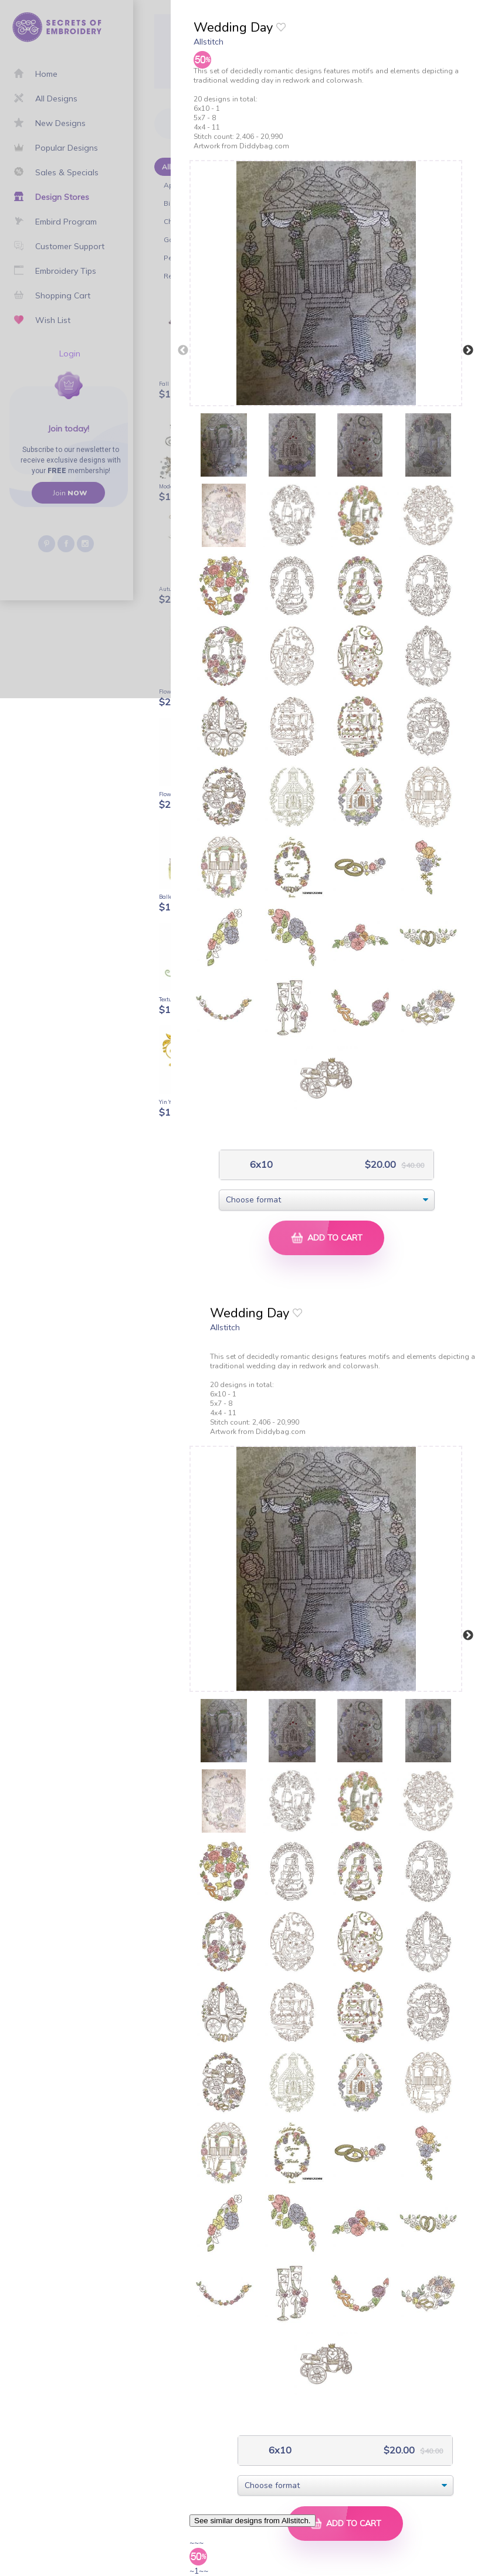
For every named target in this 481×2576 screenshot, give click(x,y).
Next (468, 350)
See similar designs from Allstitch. (252, 2520)
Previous (183, 350)
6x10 (260, 1164)
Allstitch (208, 41)
